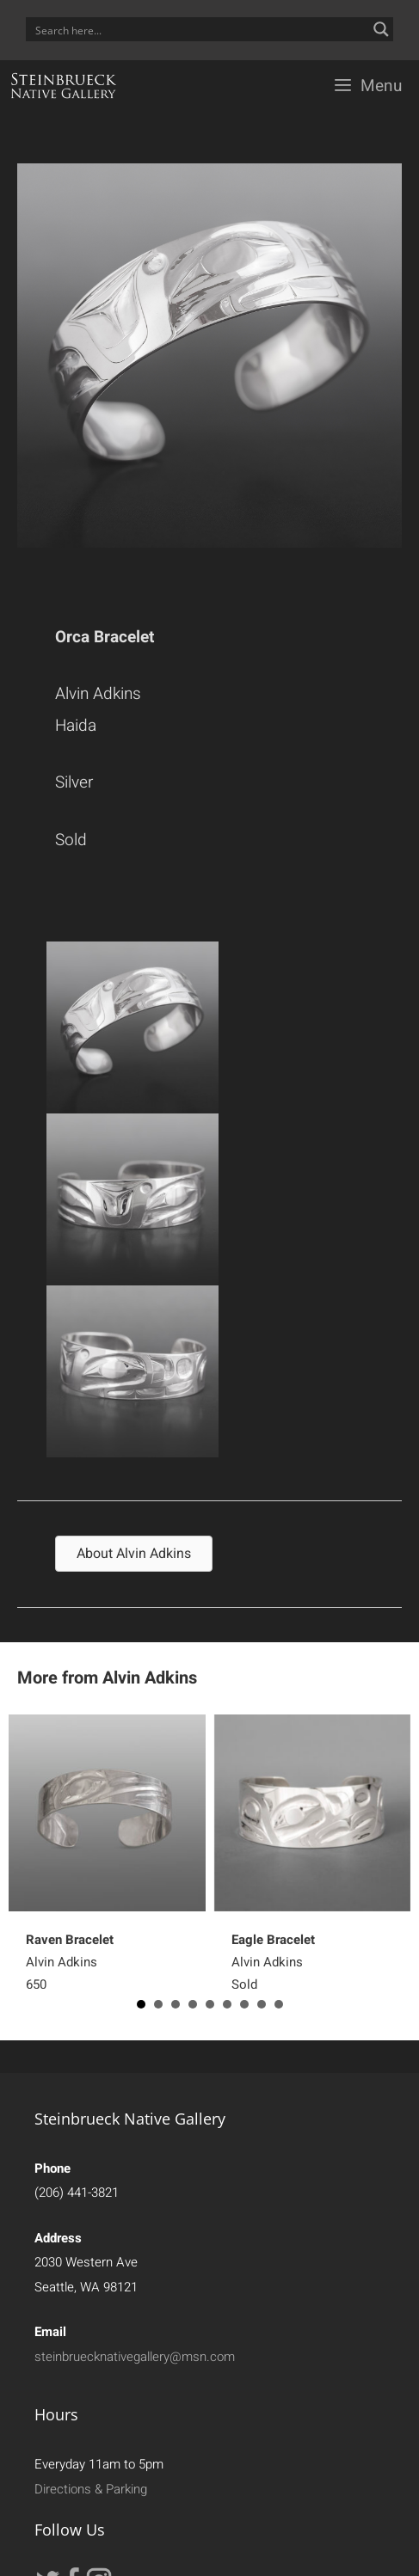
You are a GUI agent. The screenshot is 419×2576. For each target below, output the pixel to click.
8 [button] (261, 2004)
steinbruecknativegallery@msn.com (134, 2356)
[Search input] (198, 29)
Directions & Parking (90, 2489)
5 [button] (210, 2004)
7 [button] (244, 2004)
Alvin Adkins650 (70, 1962)
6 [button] (227, 2004)
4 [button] (192, 2004)
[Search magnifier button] (381, 29)
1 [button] (141, 2004)
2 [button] (158, 2004)
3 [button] (175, 2004)
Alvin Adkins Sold (273, 1962)
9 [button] (278, 2004)
